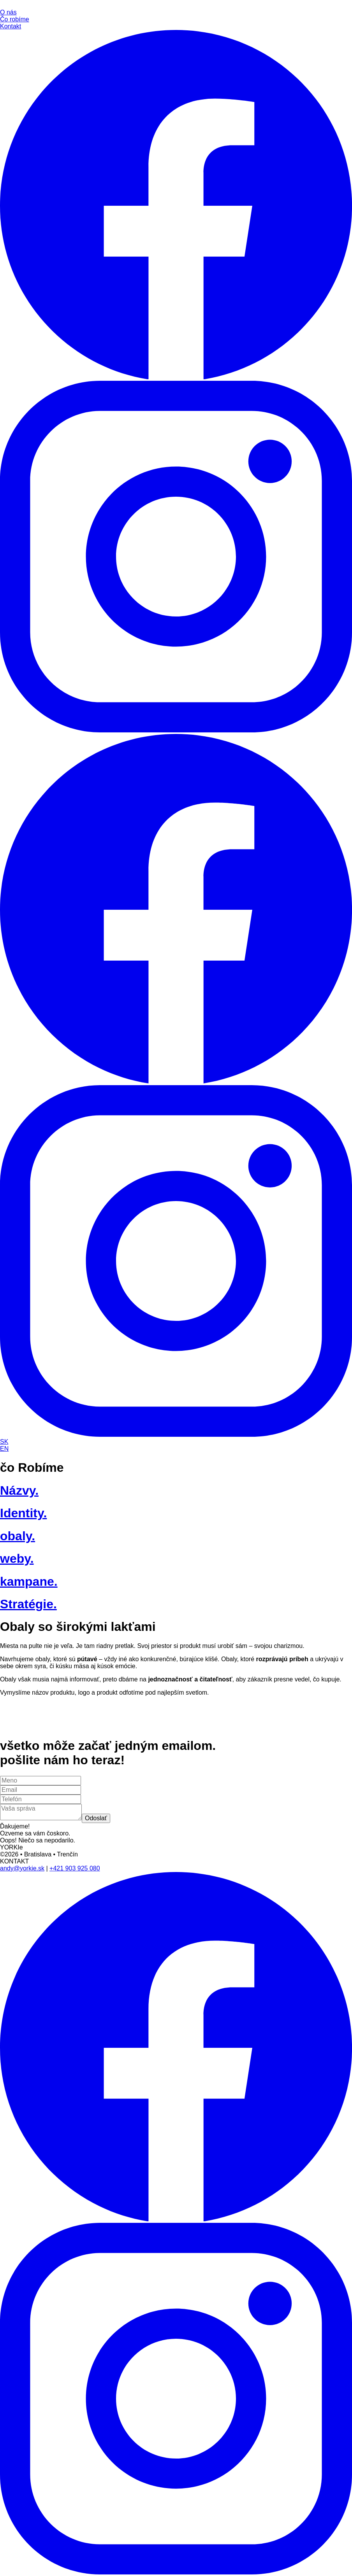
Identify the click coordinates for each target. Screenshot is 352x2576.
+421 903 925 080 (74, 1868)
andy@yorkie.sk (22, 1868)
